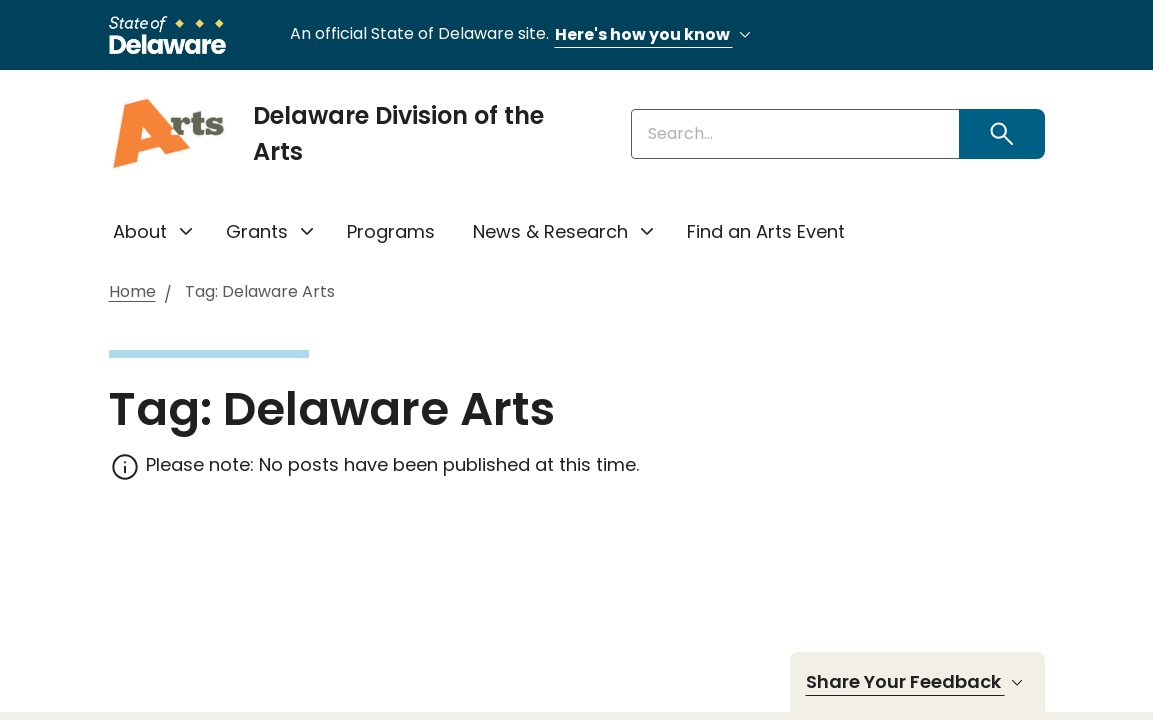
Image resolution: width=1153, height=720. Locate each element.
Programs (391, 231)
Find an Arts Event (766, 231)
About (140, 231)
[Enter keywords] (795, 134)
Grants (257, 231)
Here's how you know (656, 35)
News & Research (550, 231)
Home (132, 292)
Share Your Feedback (917, 682)
